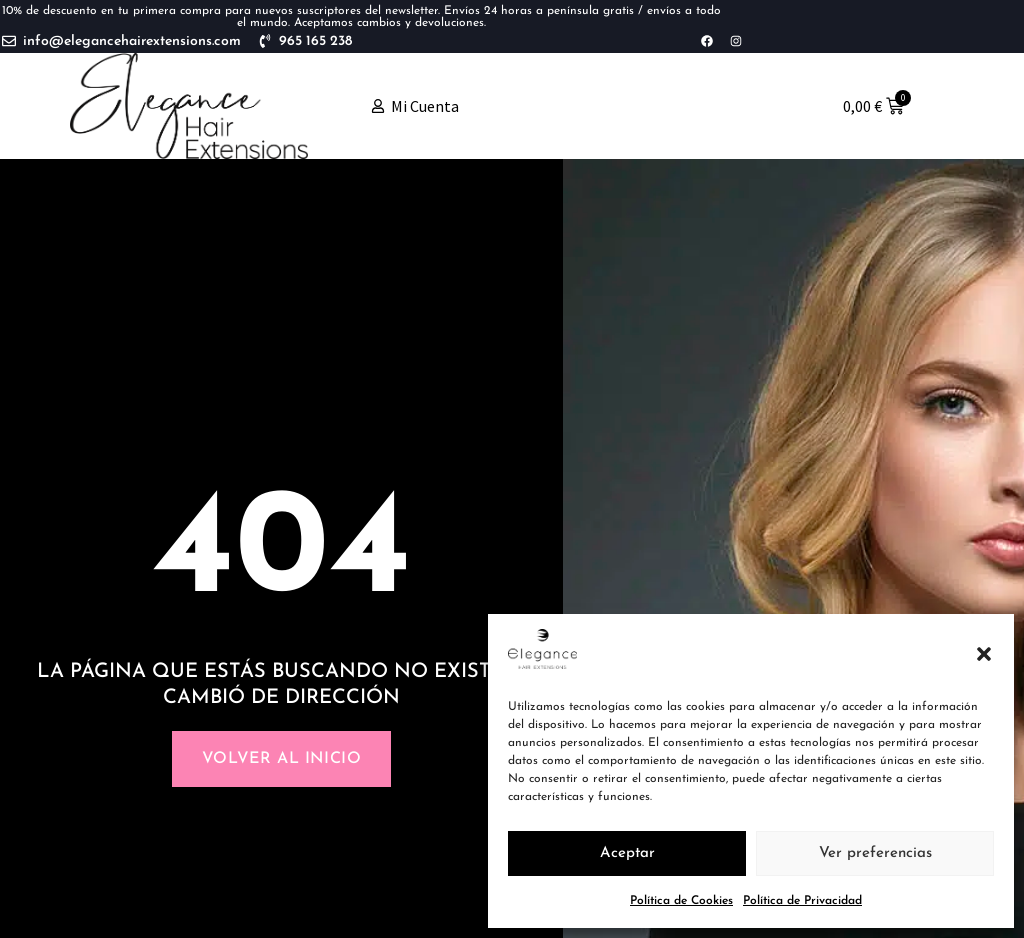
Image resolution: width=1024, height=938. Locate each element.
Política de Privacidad (802, 901)
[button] (984, 654)
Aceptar (627, 853)
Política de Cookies (681, 901)
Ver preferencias (875, 853)
